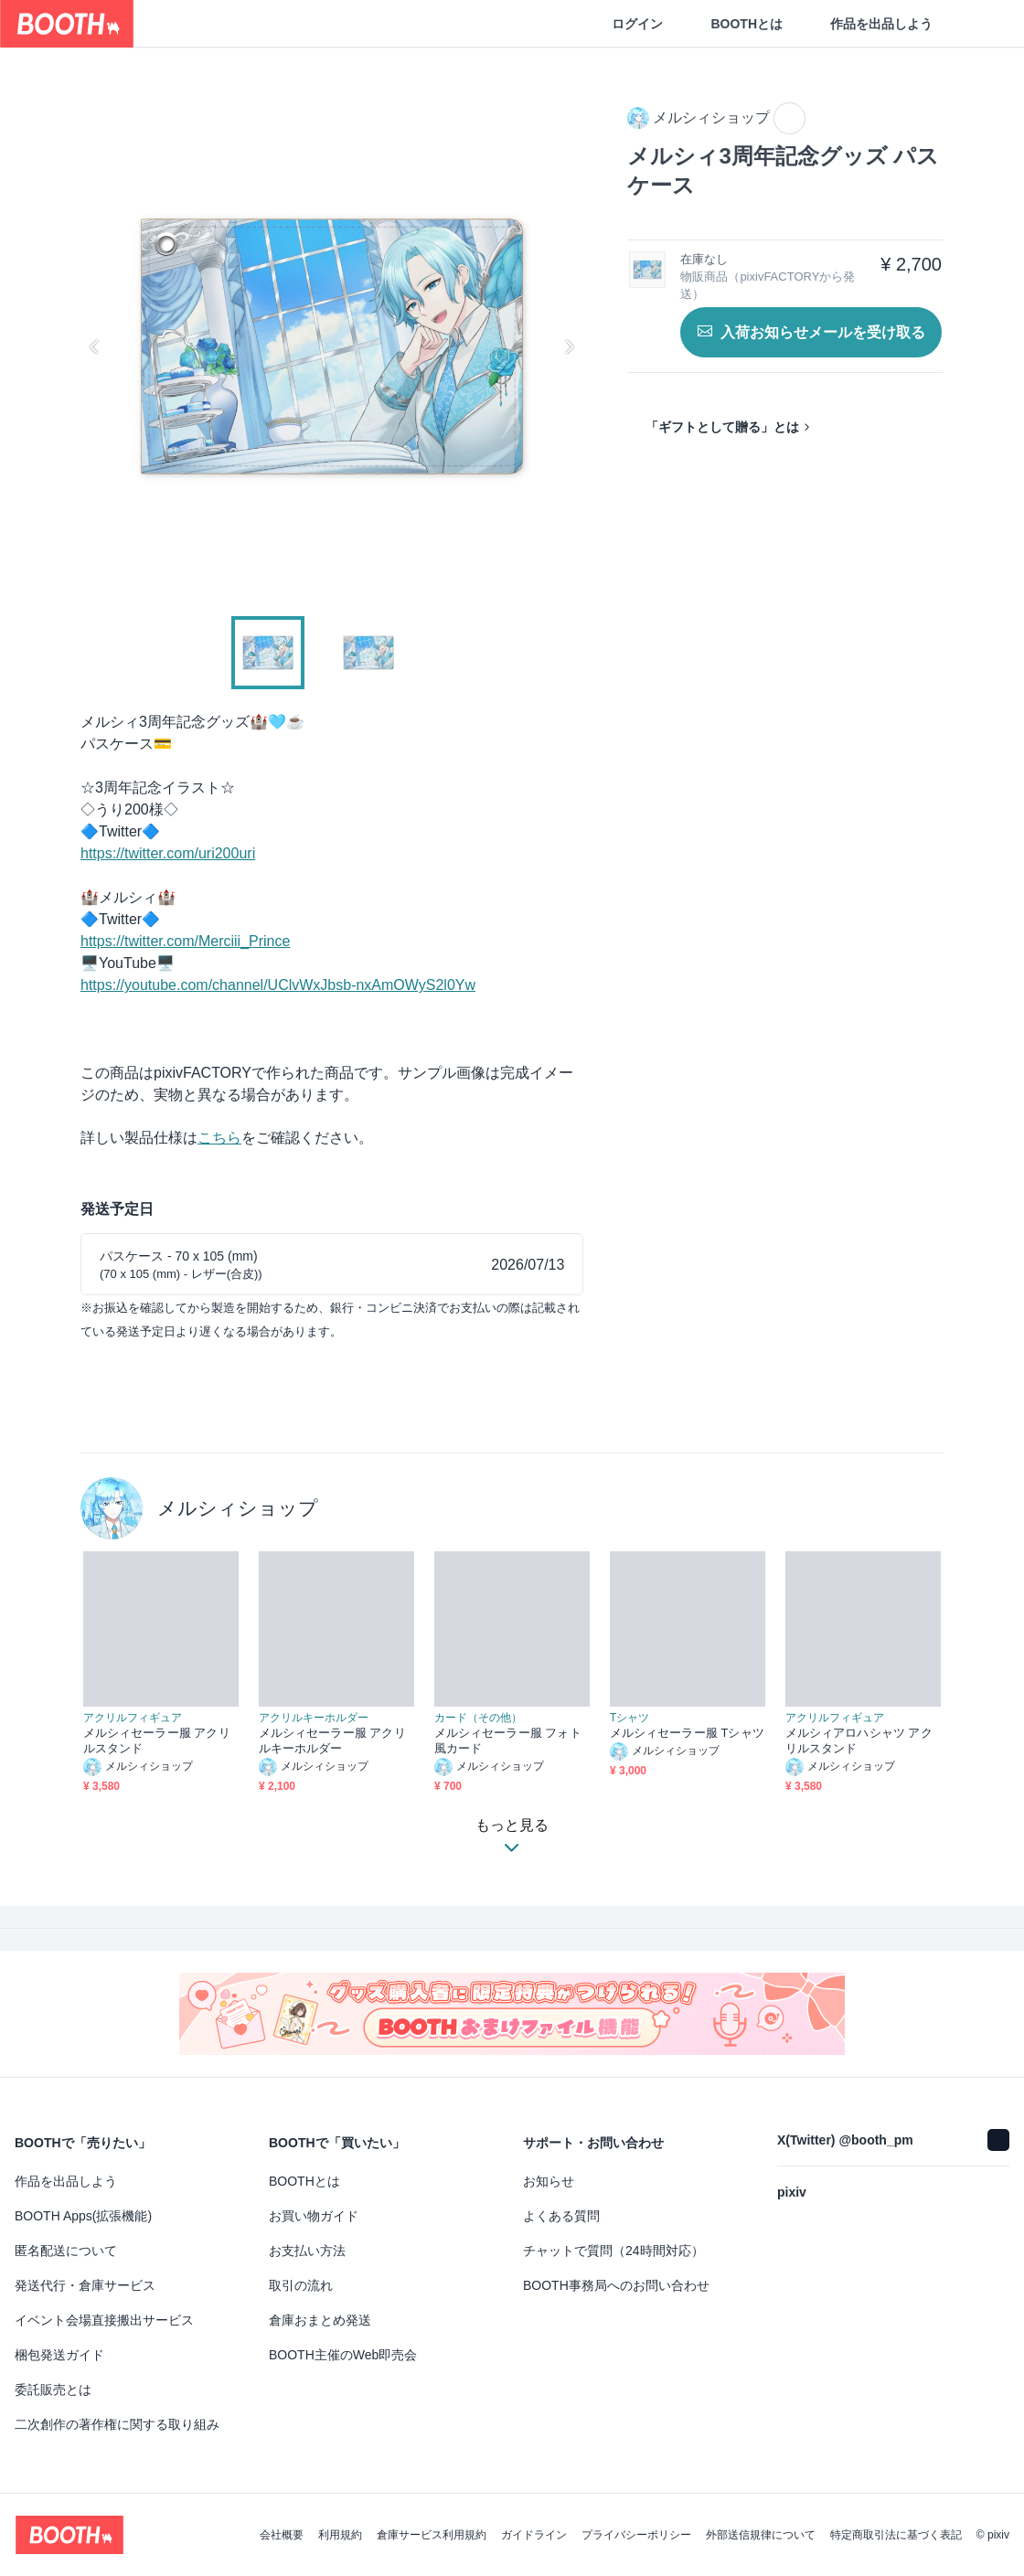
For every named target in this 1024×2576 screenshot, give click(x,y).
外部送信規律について (761, 2534)
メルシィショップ (237, 1507)
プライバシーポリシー (636, 2534)
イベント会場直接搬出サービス (104, 2320)
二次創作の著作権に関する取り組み (117, 2424)
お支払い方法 (307, 2250)
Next (568, 346)
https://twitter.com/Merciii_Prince (185, 941)
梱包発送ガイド (59, 2354)
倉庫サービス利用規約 (431, 2534)
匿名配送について (66, 2250)
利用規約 (340, 2534)
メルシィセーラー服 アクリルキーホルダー (332, 1740)
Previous (95, 346)
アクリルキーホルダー (313, 1717)
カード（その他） (478, 1717)
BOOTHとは (746, 23)
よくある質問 (561, 2216)
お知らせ (548, 2181)
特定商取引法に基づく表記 (896, 2534)
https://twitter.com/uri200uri (167, 853)
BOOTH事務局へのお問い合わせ (616, 2285)
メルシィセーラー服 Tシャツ (687, 1733)
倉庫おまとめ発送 (320, 2320)
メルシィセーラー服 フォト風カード (507, 1740)
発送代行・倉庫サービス (85, 2285)
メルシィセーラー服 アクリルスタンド (156, 1740)
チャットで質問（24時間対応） (613, 2250)
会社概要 (282, 2534)
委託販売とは (53, 2389)
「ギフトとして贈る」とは (722, 427)
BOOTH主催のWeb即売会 (343, 2354)
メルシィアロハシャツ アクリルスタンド (859, 1740)
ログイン (637, 23)
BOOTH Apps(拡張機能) (83, 2216)
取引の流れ (301, 2285)
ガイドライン (534, 2534)
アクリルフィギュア (132, 1717)
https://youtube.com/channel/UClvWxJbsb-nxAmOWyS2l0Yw (277, 985)
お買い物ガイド (313, 2216)
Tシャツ (629, 1717)
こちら (219, 1137)
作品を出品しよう (881, 23)
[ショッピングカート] (980, 24)
